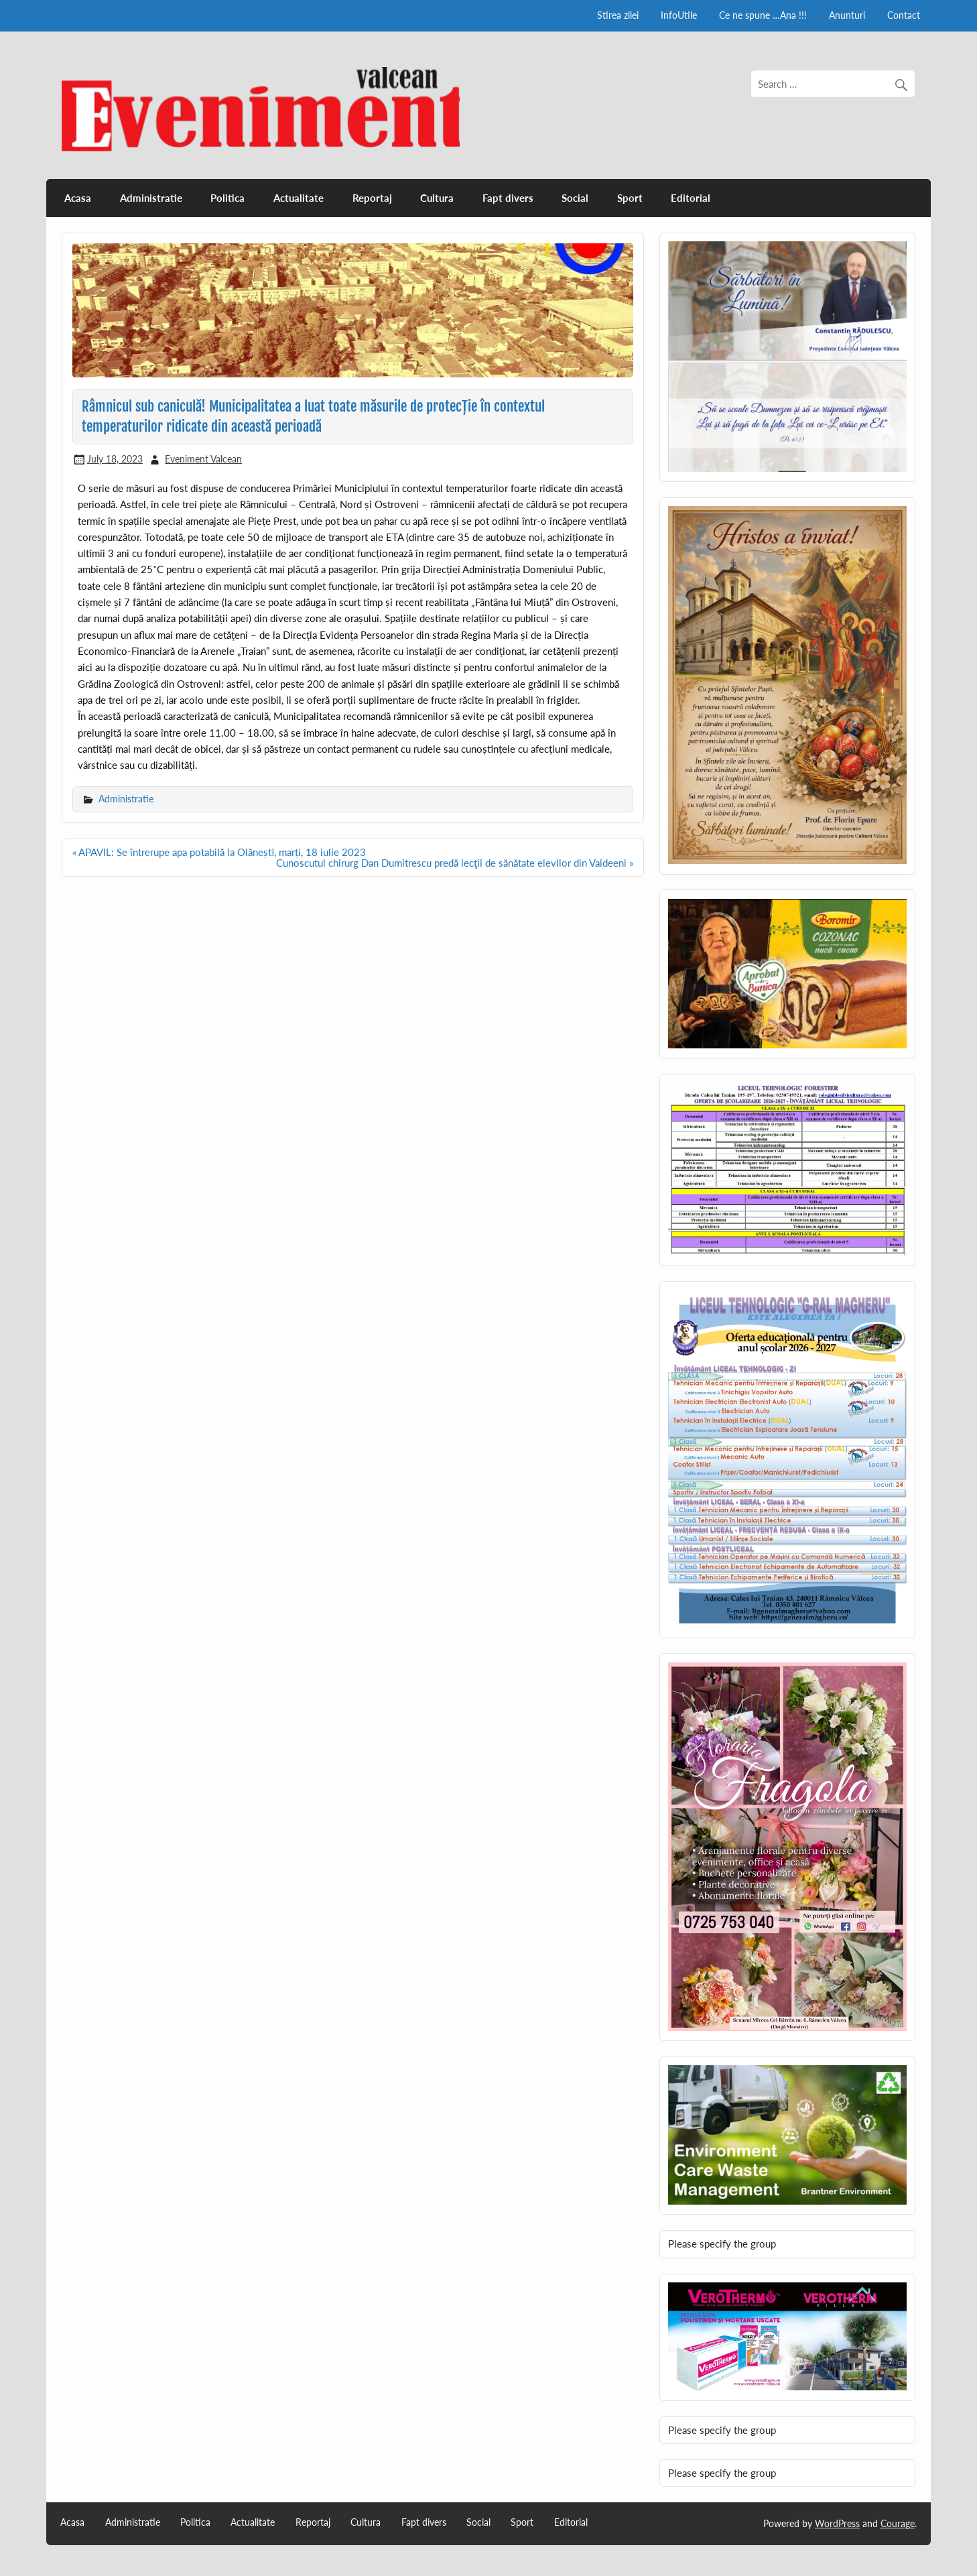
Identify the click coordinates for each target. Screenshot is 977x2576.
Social (575, 198)
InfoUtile (679, 15)
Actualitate (298, 198)
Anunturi (847, 15)
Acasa (77, 198)
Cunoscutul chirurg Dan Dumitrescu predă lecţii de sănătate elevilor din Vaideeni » (454, 863)
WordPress (837, 2523)
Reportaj (372, 198)
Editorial (690, 198)
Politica (227, 198)
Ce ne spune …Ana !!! (763, 15)
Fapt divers (507, 198)
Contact (903, 15)
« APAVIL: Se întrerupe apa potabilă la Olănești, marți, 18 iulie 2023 (219, 852)
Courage (898, 2523)
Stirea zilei (618, 15)
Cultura (437, 198)
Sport (630, 198)
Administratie (151, 198)
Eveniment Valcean (203, 459)
